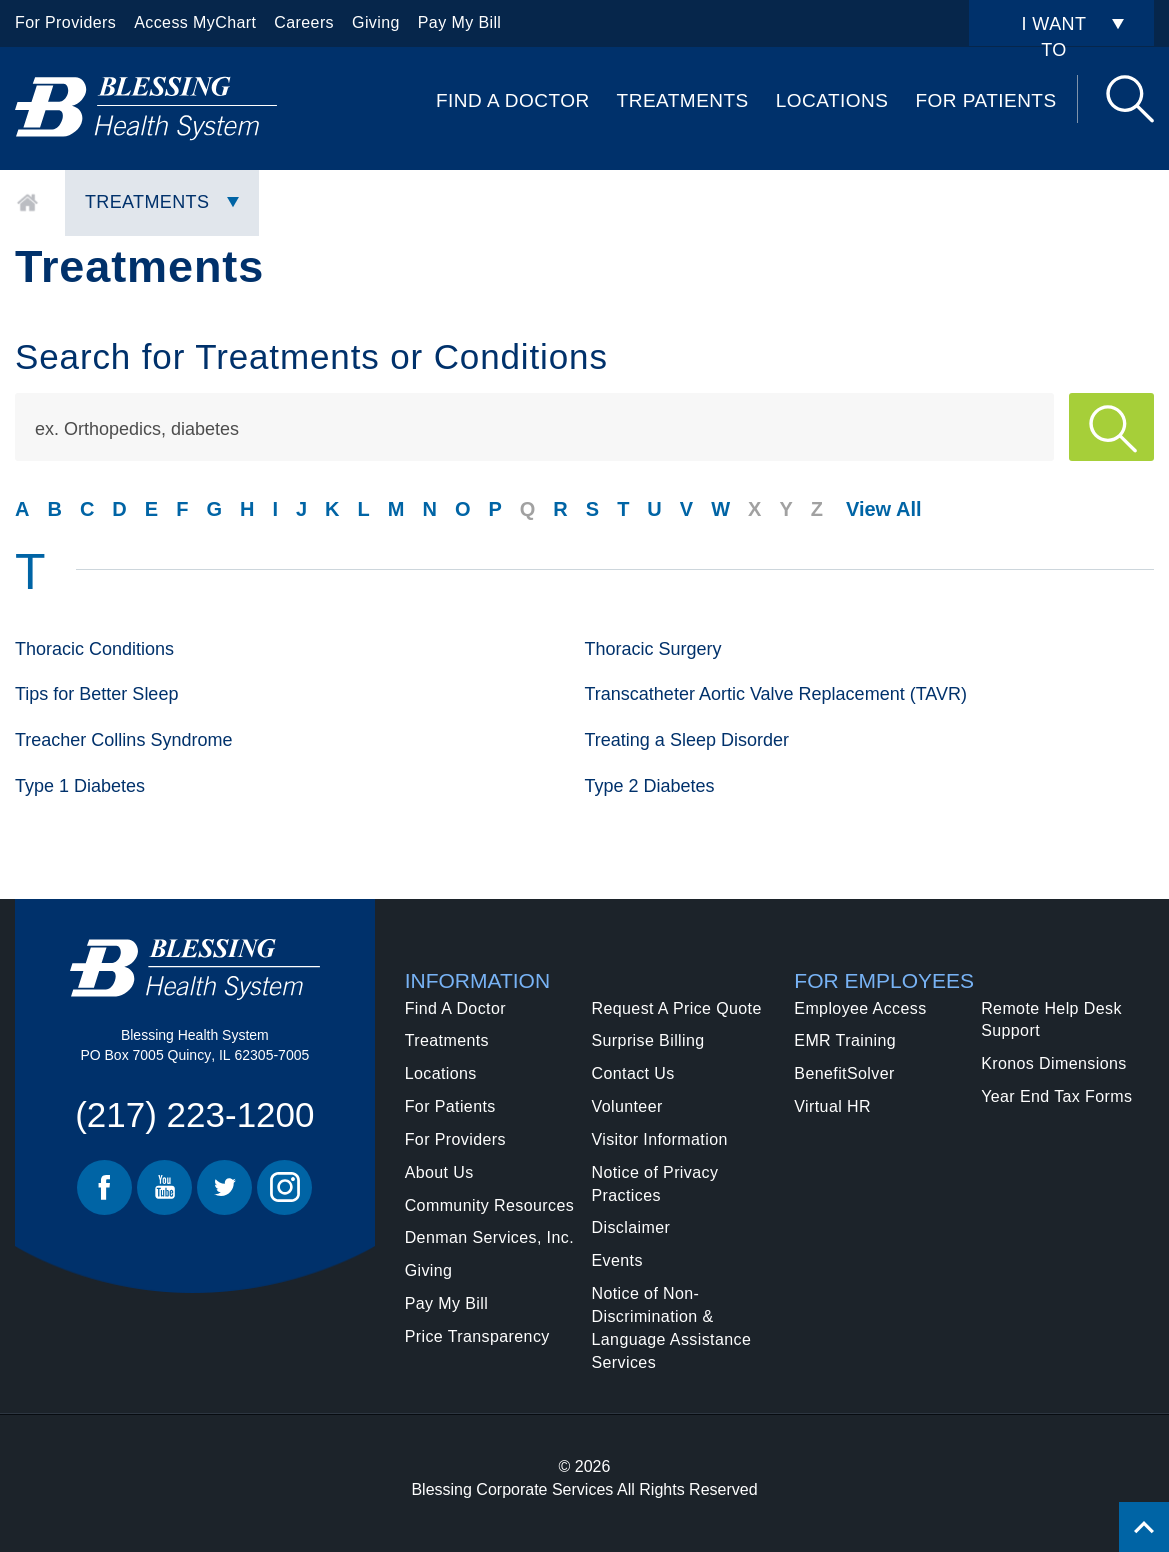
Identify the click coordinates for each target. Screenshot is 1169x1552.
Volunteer (626, 1106)
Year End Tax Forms (1056, 1096)
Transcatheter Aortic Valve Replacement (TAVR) (776, 694)
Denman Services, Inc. (489, 1237)
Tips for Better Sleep (96, 694)
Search (1130, 99)
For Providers (65, 22)
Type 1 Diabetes (80, 786)
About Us (439, 1172)
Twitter (224, 1187)
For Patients (985, 100)
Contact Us (632, 1073)
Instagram (284, 1187)
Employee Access (860, 1008)
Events (616, 1260)
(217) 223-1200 (194, 1114)
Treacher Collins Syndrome (123, 740)
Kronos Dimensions (1054, 1063)
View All (884, 509)
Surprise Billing (647, 1040)
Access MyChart (195, 22)
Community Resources (489, 1205)
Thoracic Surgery (653, 649)
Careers (304, 22)
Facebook (104, 1187)
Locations (832, 100)
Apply (1111, 427)
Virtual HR (832, 1106)
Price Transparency (477, 1336)
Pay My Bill (460, 22)
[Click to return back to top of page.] (1144, 1527)
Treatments (683, 100)
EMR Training (845, 1040)
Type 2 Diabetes (650, 786)
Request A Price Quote (676, 1008)
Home (27, 203)
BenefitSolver (844, 1073)
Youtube (164, 1187)
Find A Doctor (513, 100)
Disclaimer (630, 1227)
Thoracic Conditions (94, 649)
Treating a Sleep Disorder (687, 740)
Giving (376, 22)
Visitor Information (659, 1139)
